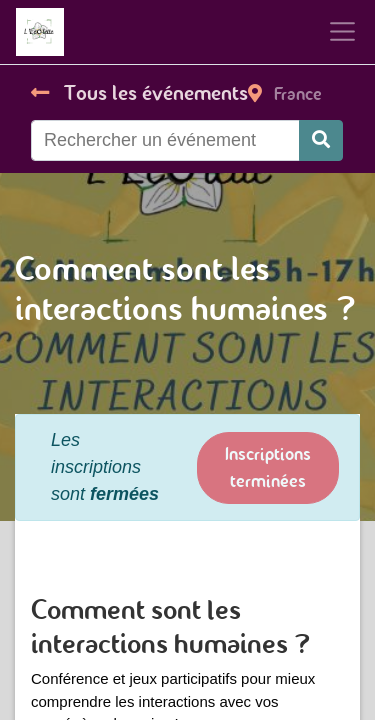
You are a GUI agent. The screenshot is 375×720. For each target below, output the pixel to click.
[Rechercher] (321, 140)
